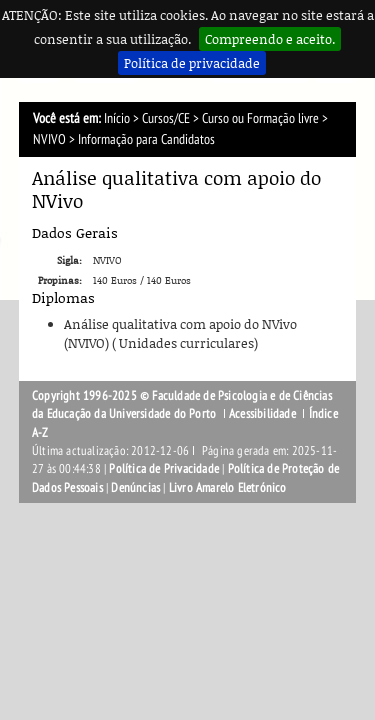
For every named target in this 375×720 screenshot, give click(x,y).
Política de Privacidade (164, 469)
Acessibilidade (262, 414)
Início (117, 118)
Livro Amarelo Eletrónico (228, 488)
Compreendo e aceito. (270, 39)
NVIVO (49, 139)
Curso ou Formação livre (260, 118)
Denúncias (135, 488)
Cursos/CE (166, 118)
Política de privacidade (192, 63)
